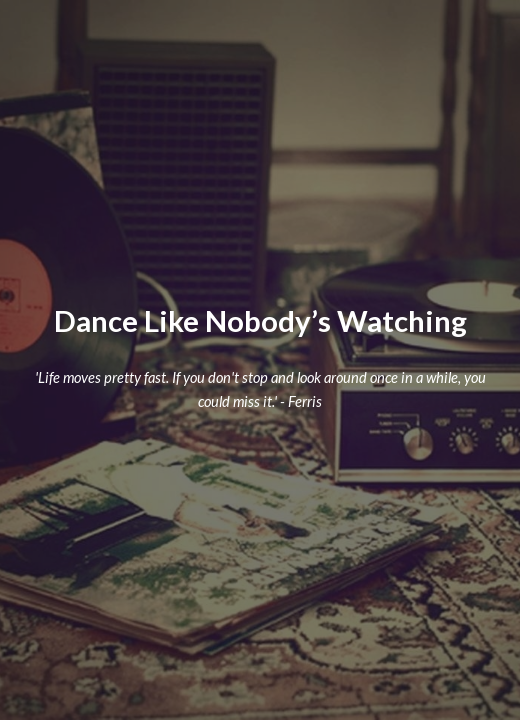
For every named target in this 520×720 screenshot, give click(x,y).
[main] (260, 321)
